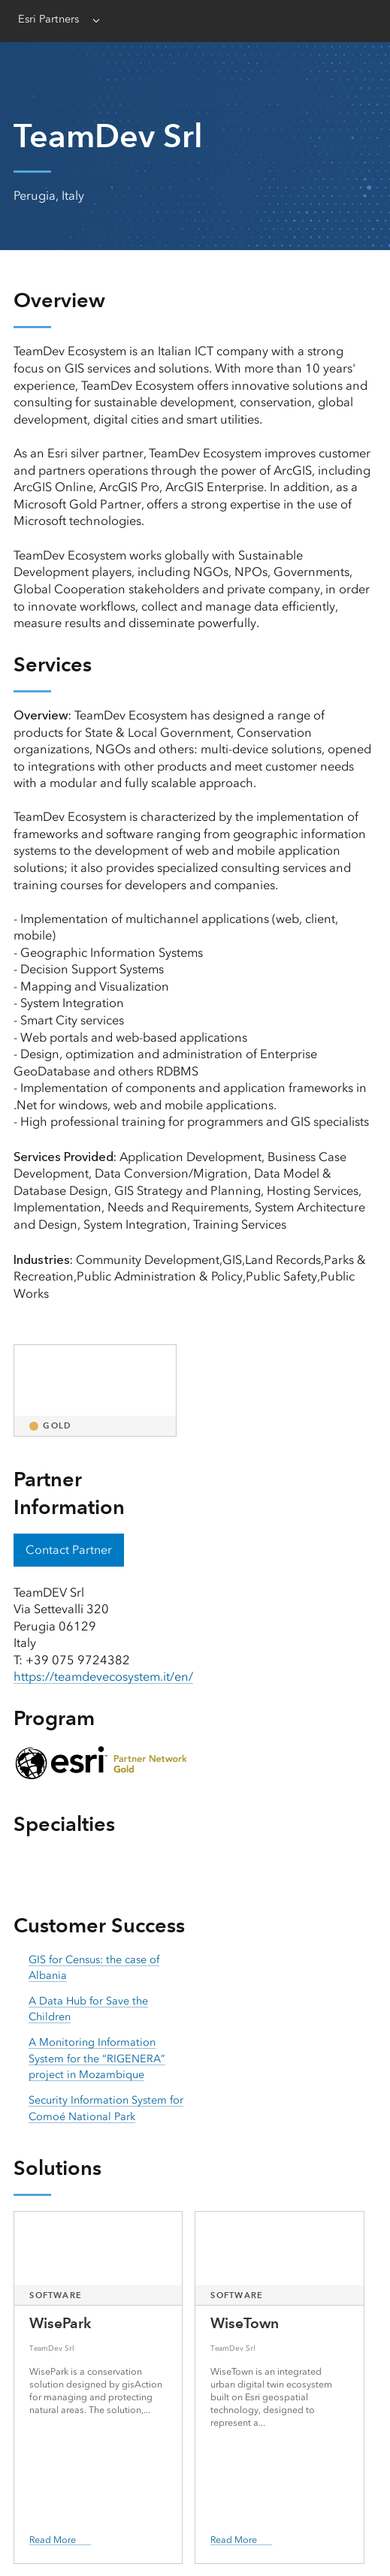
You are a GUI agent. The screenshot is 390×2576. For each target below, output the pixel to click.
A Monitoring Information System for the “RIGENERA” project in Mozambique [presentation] (97, 2058)
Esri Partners (48, 19)
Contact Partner (69, 1550)
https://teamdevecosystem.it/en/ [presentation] (103, 1677)
